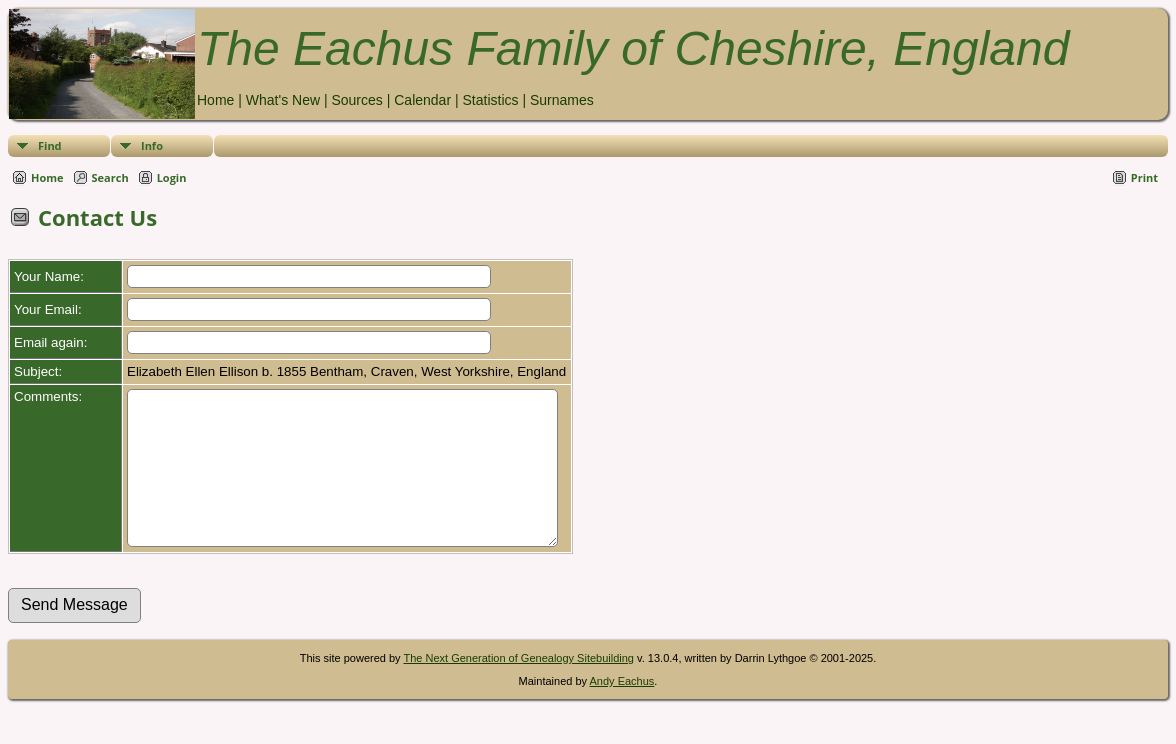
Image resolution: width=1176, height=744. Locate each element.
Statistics (490, 100)
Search (110, 177)
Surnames (562, 100)
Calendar (422, 100)
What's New (283, 100)
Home (215, 100)
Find (50, 145)
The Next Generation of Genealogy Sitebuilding (518, 688)
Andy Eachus (622, 711)
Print (1144, 177)
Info (152, 145)
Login (172, 177)
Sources (356, 100)
